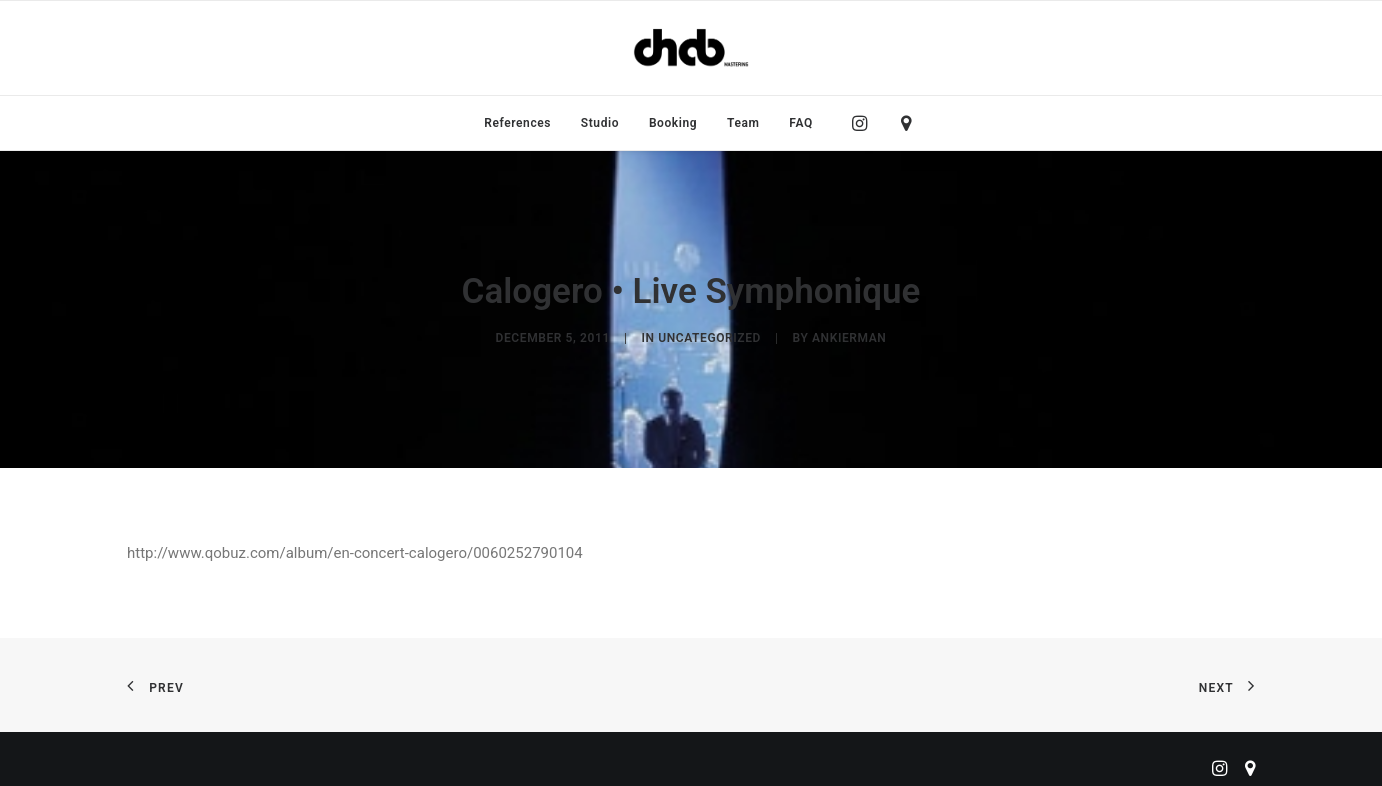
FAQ (801, 123)
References (517, 123)
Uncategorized (709, 334)
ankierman (849, 334)
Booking (673, 123)
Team (743, 123)
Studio (600, 123)
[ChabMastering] (691, 48)
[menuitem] (517, 123)
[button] (864, 123)
